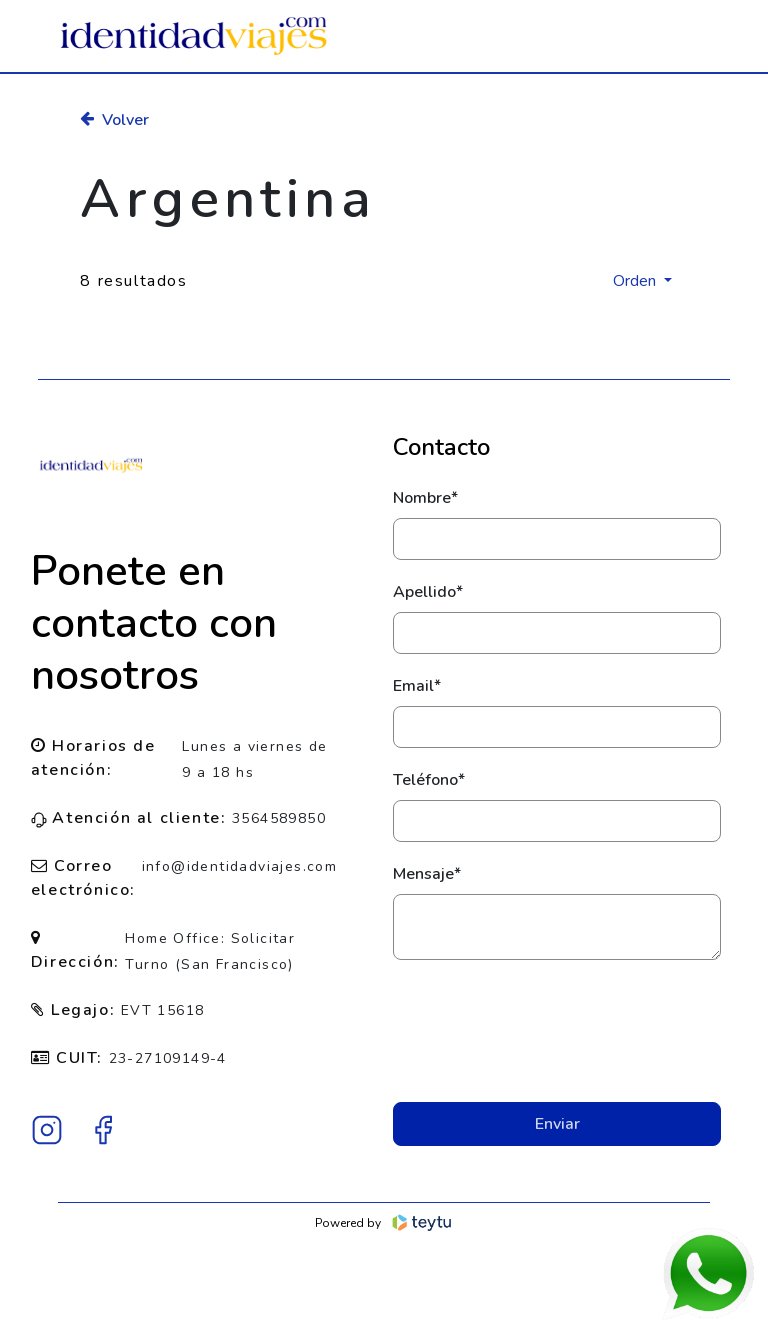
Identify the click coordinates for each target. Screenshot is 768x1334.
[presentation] (557, 1031)
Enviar (557, 1124)
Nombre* (425, 498)
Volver (114, 120)
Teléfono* (429, 780)
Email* (417, 686)
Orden (636, 281)
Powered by (384, 1223)
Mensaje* (427, 874)
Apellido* (428, 592)
